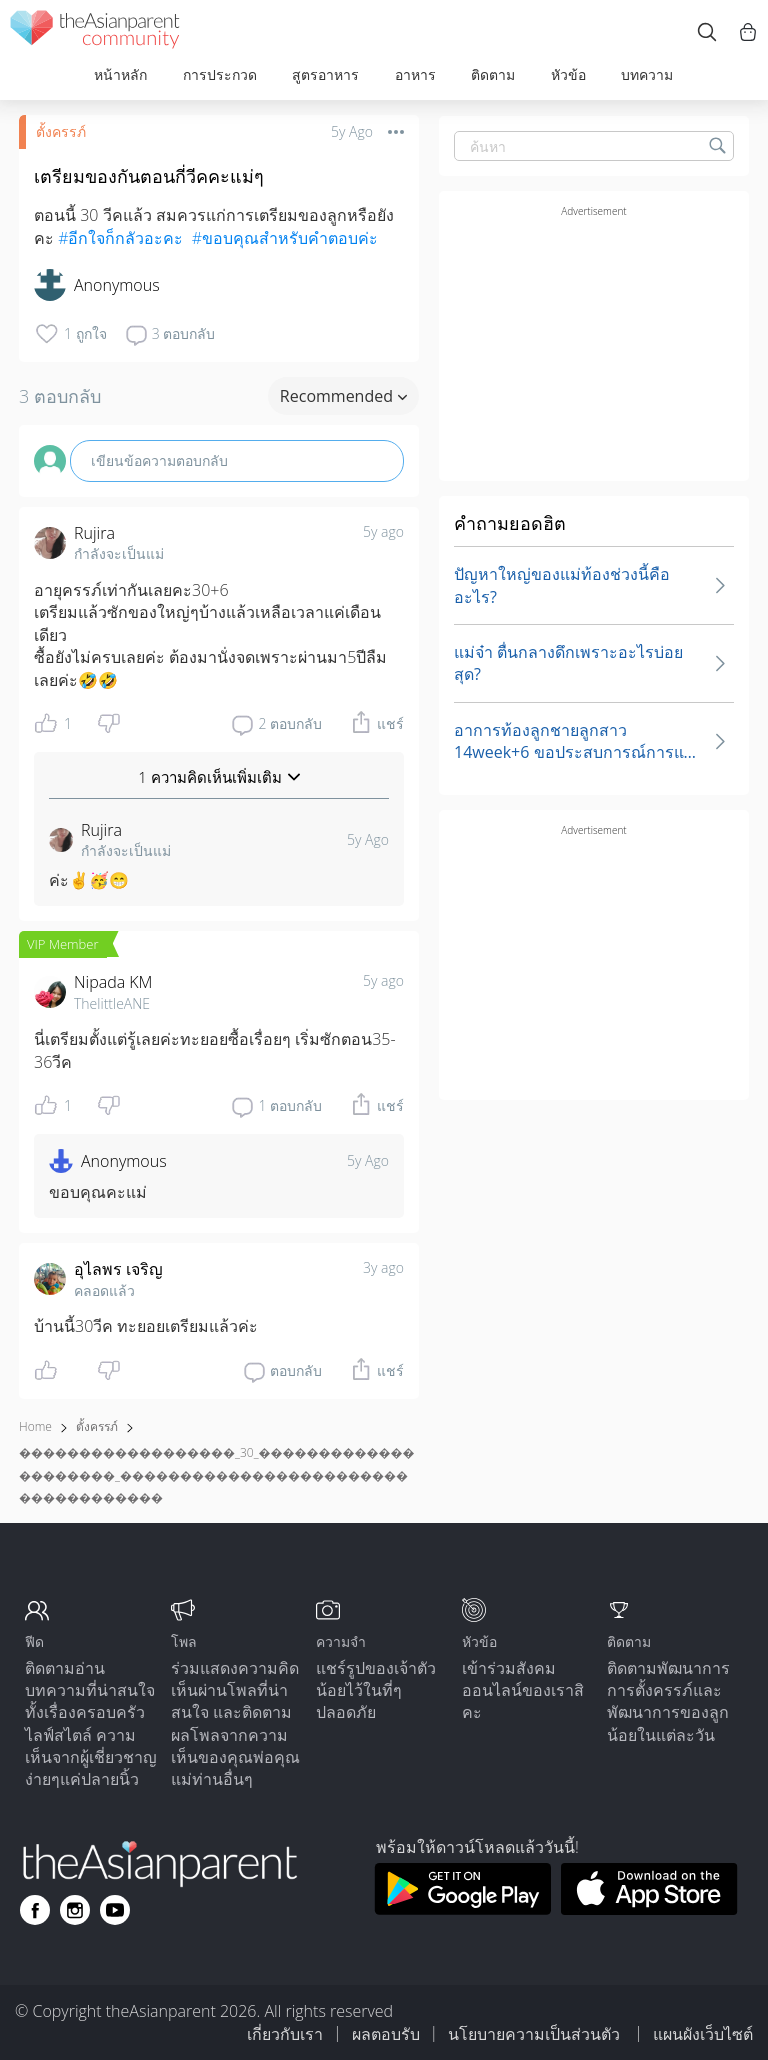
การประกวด (220, 74)
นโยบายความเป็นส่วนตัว (536, 2034)
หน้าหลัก (120, 74)
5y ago (383, 531)
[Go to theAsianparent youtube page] (115, 1910)
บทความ (647, 74)
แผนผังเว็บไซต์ (703, 2034)
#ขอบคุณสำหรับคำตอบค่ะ (285, 238)
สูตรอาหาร (325, 74)
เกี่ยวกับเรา (285, 2034)
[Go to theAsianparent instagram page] (75, 1910)
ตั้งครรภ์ (61, 131)
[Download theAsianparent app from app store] (649, 1909)
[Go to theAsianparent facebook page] (35, 1910)
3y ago (383, 1267)
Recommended (343, 396)
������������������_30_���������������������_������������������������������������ (217, 1475)
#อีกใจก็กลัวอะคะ (120, 238)
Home (35, 1426)
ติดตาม (493, 74)
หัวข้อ (568, 74)
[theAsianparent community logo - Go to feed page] (95, 32)
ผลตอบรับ (386, 2034)
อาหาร (415, 74)
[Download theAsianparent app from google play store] (462, 1909)
